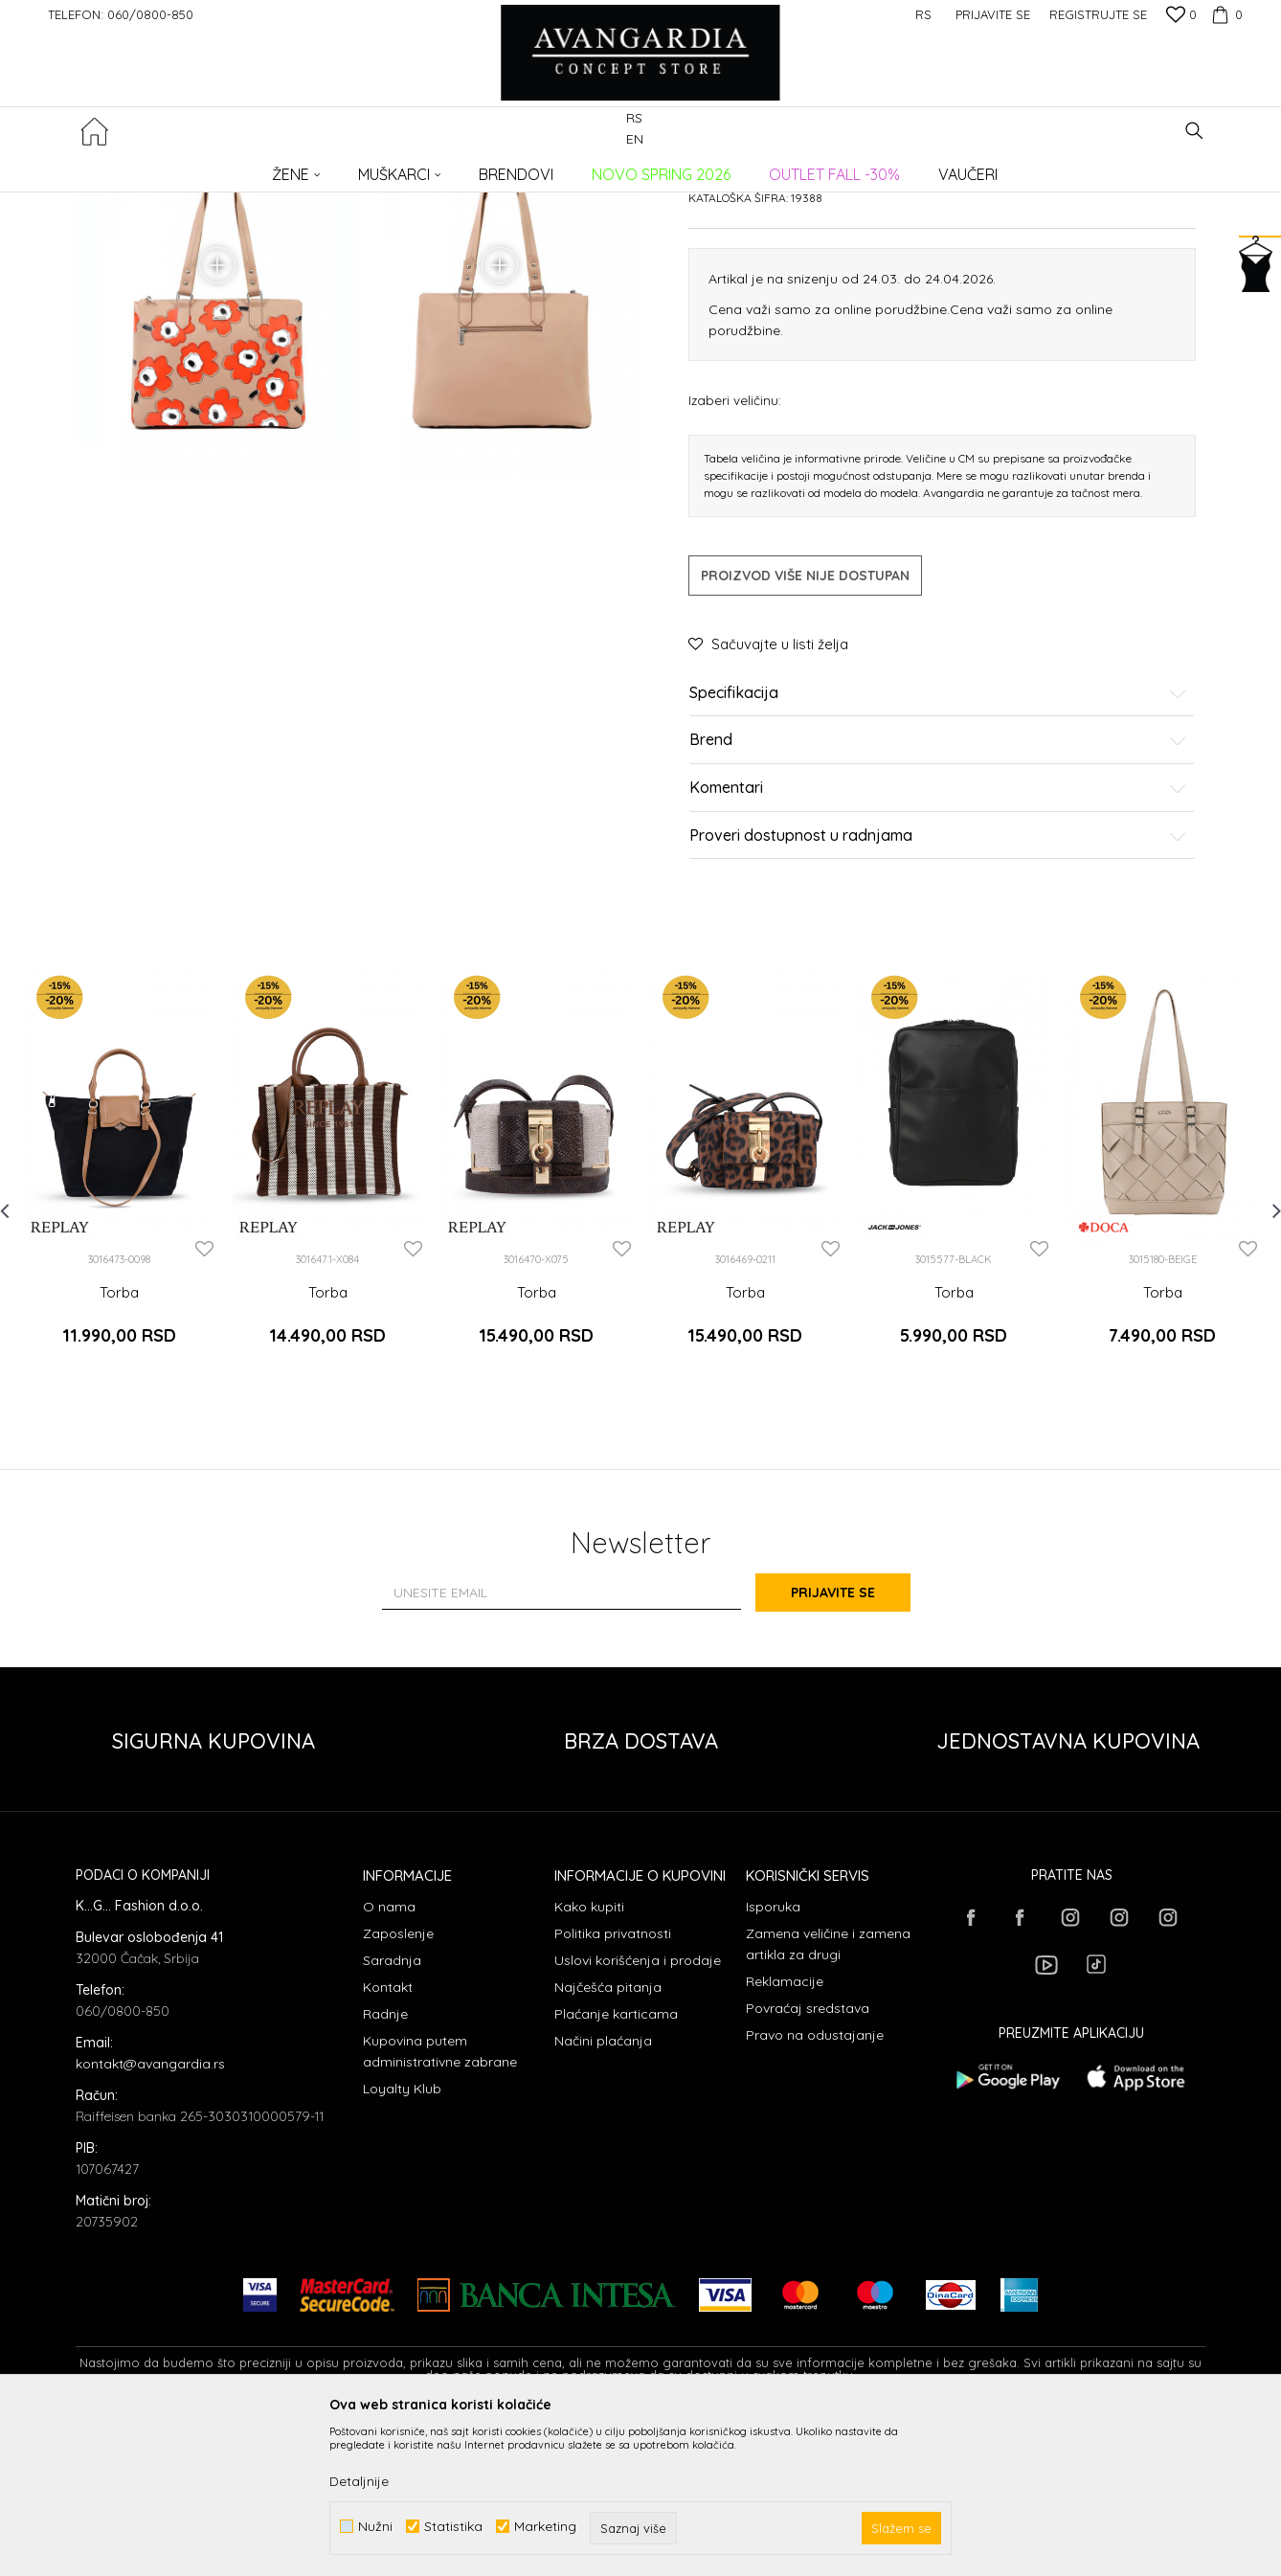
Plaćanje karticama (616, 2167)
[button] (1194, 130)
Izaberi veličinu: (734, 565)
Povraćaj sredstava (807, 2161)
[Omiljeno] (1181, 16)
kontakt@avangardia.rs (150, 2217)
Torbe (407, 168)
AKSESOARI (346, 168)
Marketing (545, 2527)
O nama (389, 2059)
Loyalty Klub (402, 2241)
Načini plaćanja (603, 2194)
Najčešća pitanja (608, 2140)
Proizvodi (277, 168)
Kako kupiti (589, 2059)
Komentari (938, 953)
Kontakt (388, 2140)
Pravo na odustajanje (815, 2188)
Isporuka (773, 2059)
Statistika (453, 2527)
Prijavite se (851, 1744)
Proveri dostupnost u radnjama (938, 1001)
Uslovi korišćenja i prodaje (637, 2113)
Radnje (385, 2167)
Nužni (375, 2527)
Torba (119, 1458)
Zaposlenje (398, 2086)
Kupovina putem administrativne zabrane (440, 2204)
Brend (938, 906)
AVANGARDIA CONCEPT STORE (157, 168)
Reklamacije (784, 2134)
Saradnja (392, 2113)
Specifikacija (938, 859)
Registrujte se (1098, 14)
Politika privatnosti (612, 2086)
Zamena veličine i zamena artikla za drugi (828, 2097)
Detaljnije (359, 2481)
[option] (118, 1335)
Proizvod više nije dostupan (805, 741)
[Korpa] (1224, 14)
